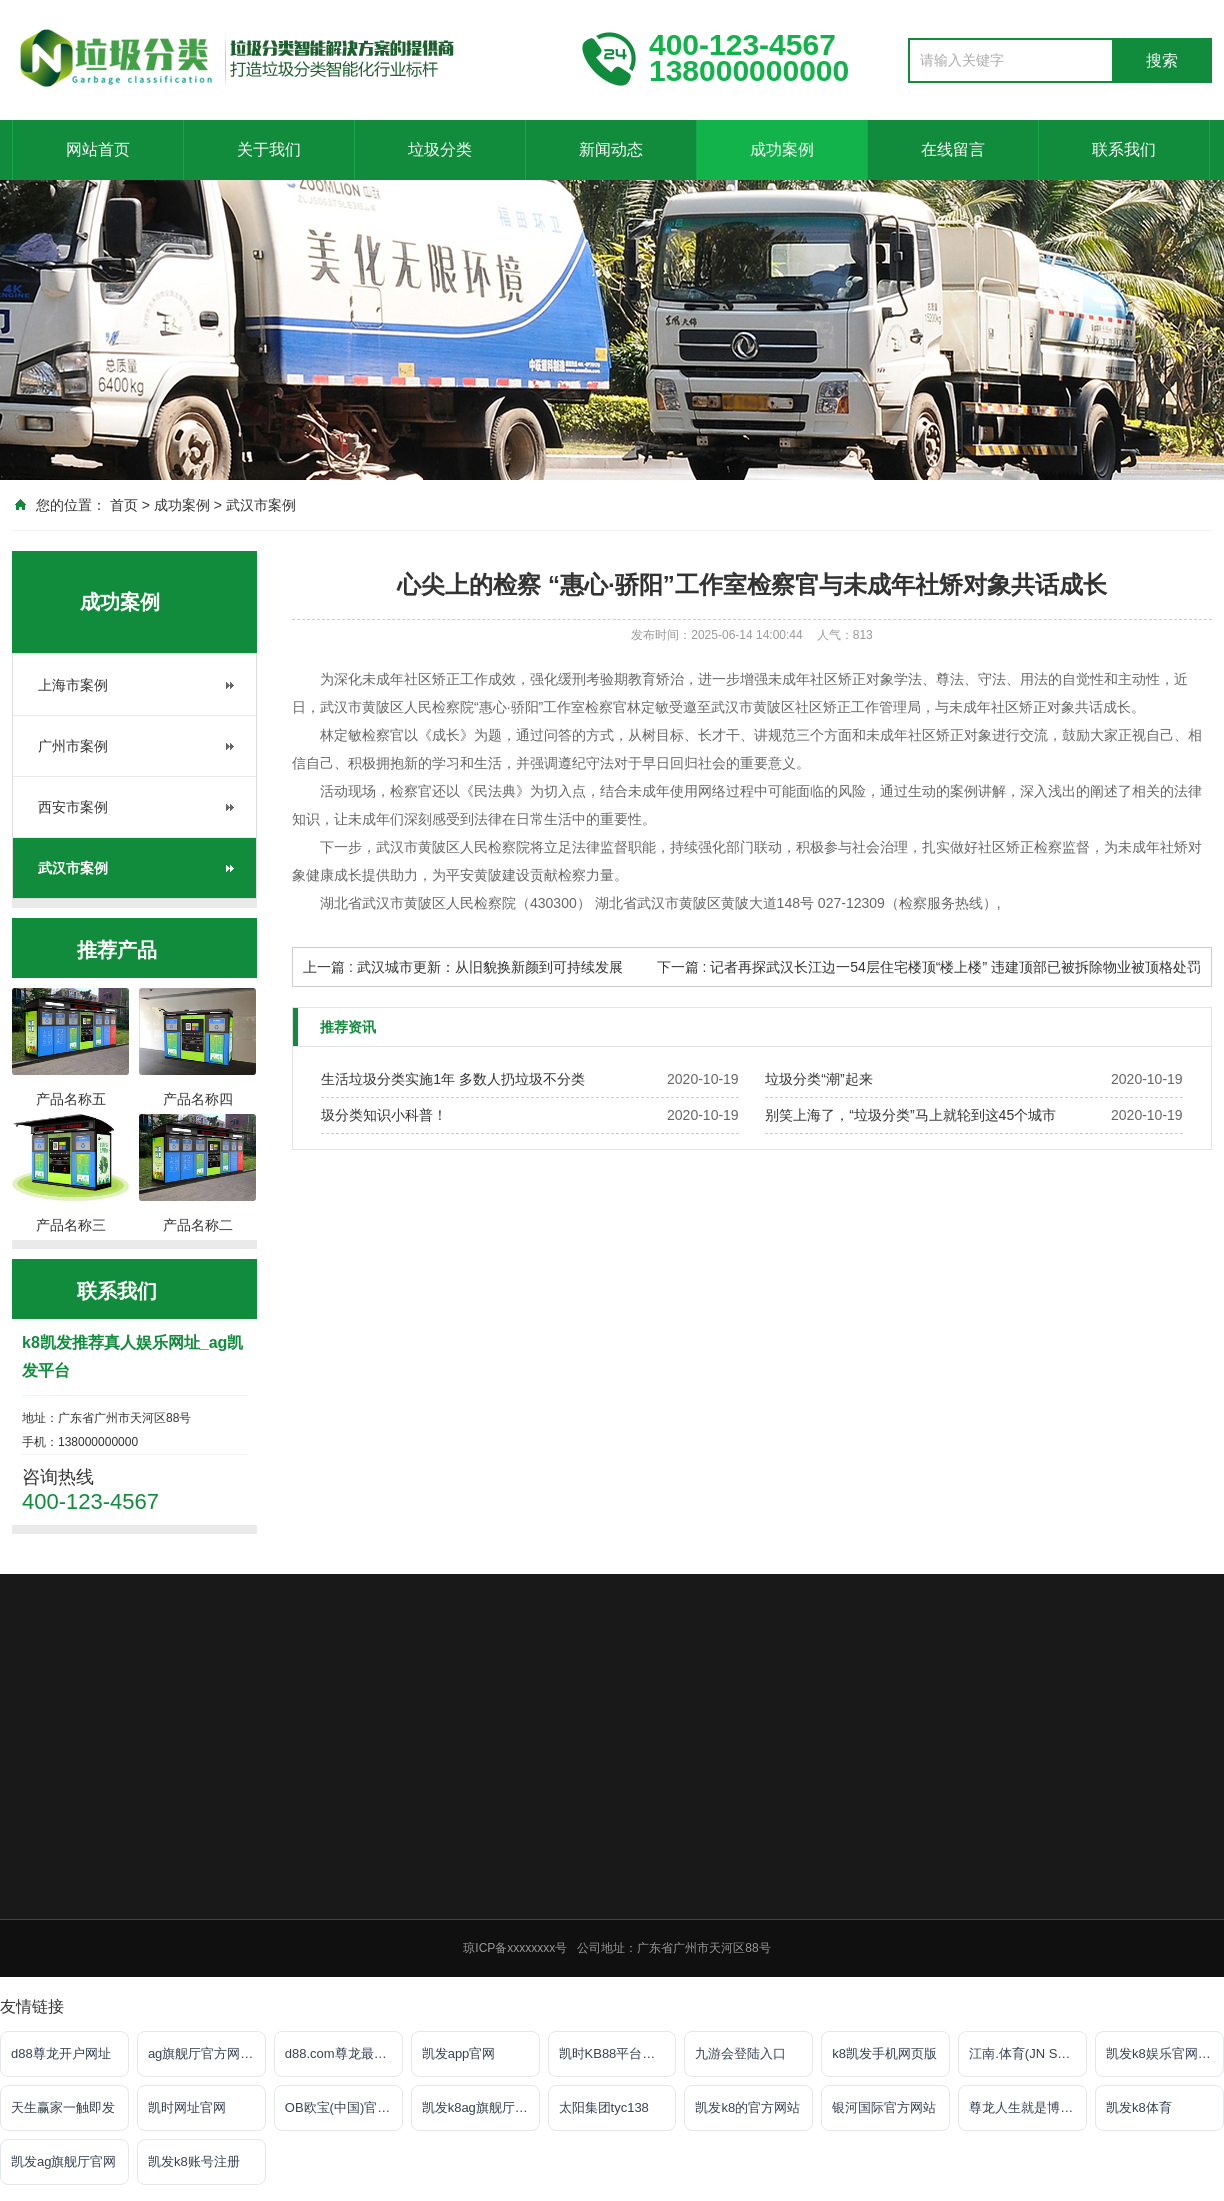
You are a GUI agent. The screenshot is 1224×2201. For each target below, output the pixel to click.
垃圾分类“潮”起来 (818, 1079)
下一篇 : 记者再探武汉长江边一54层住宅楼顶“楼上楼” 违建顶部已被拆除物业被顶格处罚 (929, 967)
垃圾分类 (440, 149)
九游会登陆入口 (740, 2053)
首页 (124, 505)
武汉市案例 (261, 505)
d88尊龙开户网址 (61, 2053)
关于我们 (269, 149)
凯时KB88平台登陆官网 (618, 2053)
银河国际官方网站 (884, 2107)
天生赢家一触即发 (63, 2107)
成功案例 (782, 149)
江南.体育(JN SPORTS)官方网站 (1028, 2053)
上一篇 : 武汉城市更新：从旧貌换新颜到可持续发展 (463, 967)
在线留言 (953, 149)
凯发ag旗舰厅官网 (63, 2161)
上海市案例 (73, 685)
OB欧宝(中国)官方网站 (344, 2107)
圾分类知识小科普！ (384, 1115)
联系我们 (1124, 149)
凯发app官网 (459, 2053)
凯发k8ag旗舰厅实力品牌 (481, 2107)
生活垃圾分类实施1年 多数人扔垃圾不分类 (453, 1079)
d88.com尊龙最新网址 (344, 2053)
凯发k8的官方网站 (747, 2107)
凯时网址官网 (187, 2107)
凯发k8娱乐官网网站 (1165, 2053)
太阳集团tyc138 (604, 2107)
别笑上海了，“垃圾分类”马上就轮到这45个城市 (910, 1115)
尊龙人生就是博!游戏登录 (1028, 2107)
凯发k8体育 (1139, 2107)
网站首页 (98, 149)
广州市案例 (73, 746)
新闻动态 (611, 149)
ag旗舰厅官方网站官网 (207, 2053)
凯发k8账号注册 (194, 2161)
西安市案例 (73, 807)
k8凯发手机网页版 (884, 2053)
